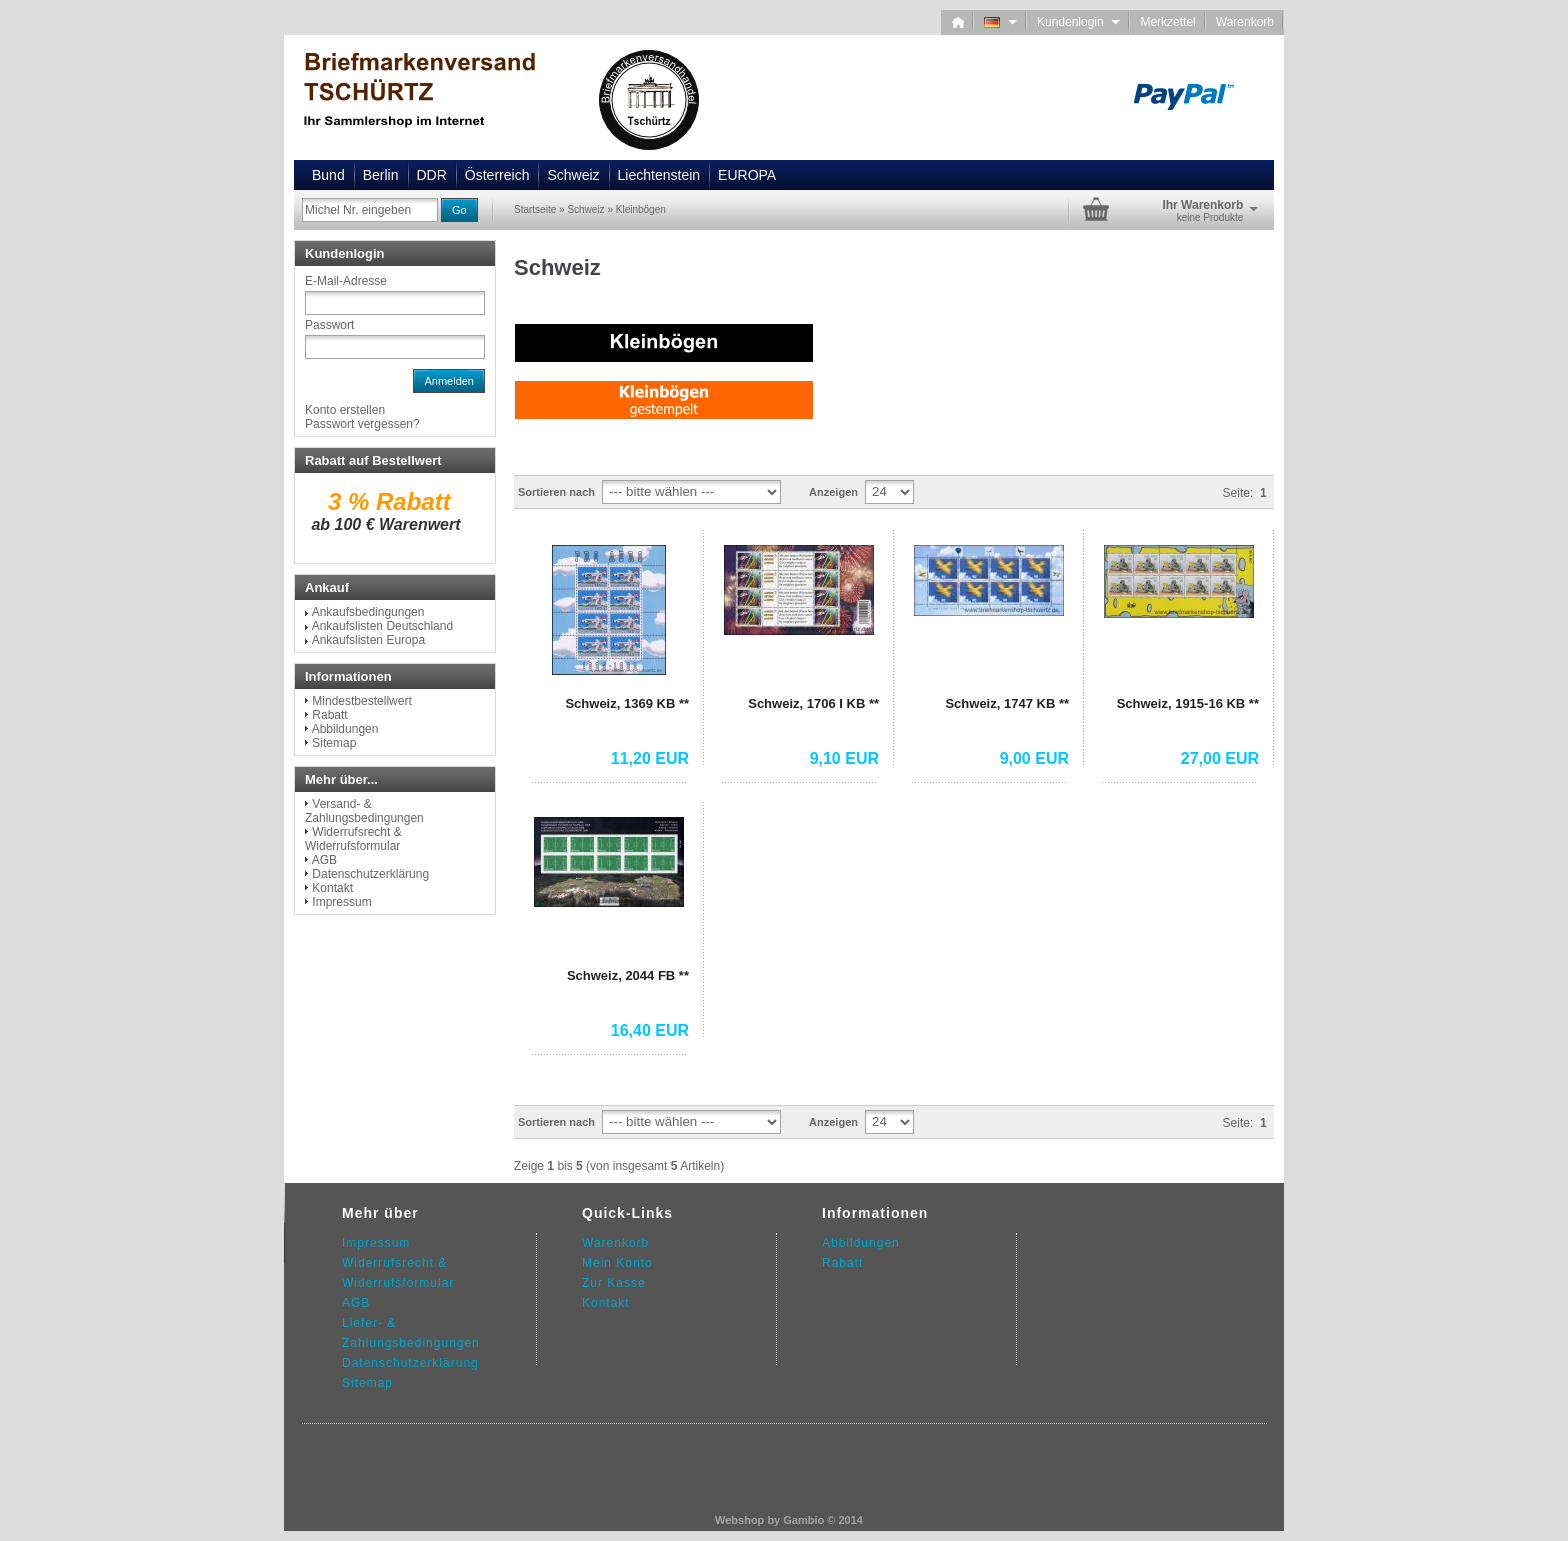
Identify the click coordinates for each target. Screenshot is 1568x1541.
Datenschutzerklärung (370, 874)
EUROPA (747, 175)
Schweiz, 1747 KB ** (1007, 703)
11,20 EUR (650, 758)
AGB (324, 860)
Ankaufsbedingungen (368, 612)
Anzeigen (833, 492)
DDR (432, 175)
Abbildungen (345, 729)
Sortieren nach (556, 492)
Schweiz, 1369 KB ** (627, 703)
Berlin (381, 175)
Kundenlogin (1078, 22)
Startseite (535, 209)
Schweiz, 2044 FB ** (628, 975)
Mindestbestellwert (361, 701)
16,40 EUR (650, 1030)
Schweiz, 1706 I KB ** (813, 703)
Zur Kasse (614, 1283)
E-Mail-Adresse (346, 281)
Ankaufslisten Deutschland (382, 626)
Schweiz (573, 175)
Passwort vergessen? (362, 424)
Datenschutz (381, 1363)
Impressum (341, 902)
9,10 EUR (844, 758)
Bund (328, 175)
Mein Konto (617, 1263)
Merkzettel (1167, 22)
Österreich (497, 175)
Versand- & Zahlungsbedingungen (364, 811)
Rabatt (329, 715)
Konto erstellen (345, 410)
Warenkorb (1245, 22)
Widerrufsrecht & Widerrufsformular (353, 839)
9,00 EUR (1034, 758)
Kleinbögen (641, 209)
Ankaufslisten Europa (368, 640)
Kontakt (332, 888)
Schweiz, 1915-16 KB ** (1188, 703)
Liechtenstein (659, 175)
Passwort (329, 325)
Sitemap (334, 743)
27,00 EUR (1220, 758)
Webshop (739, 1520)
